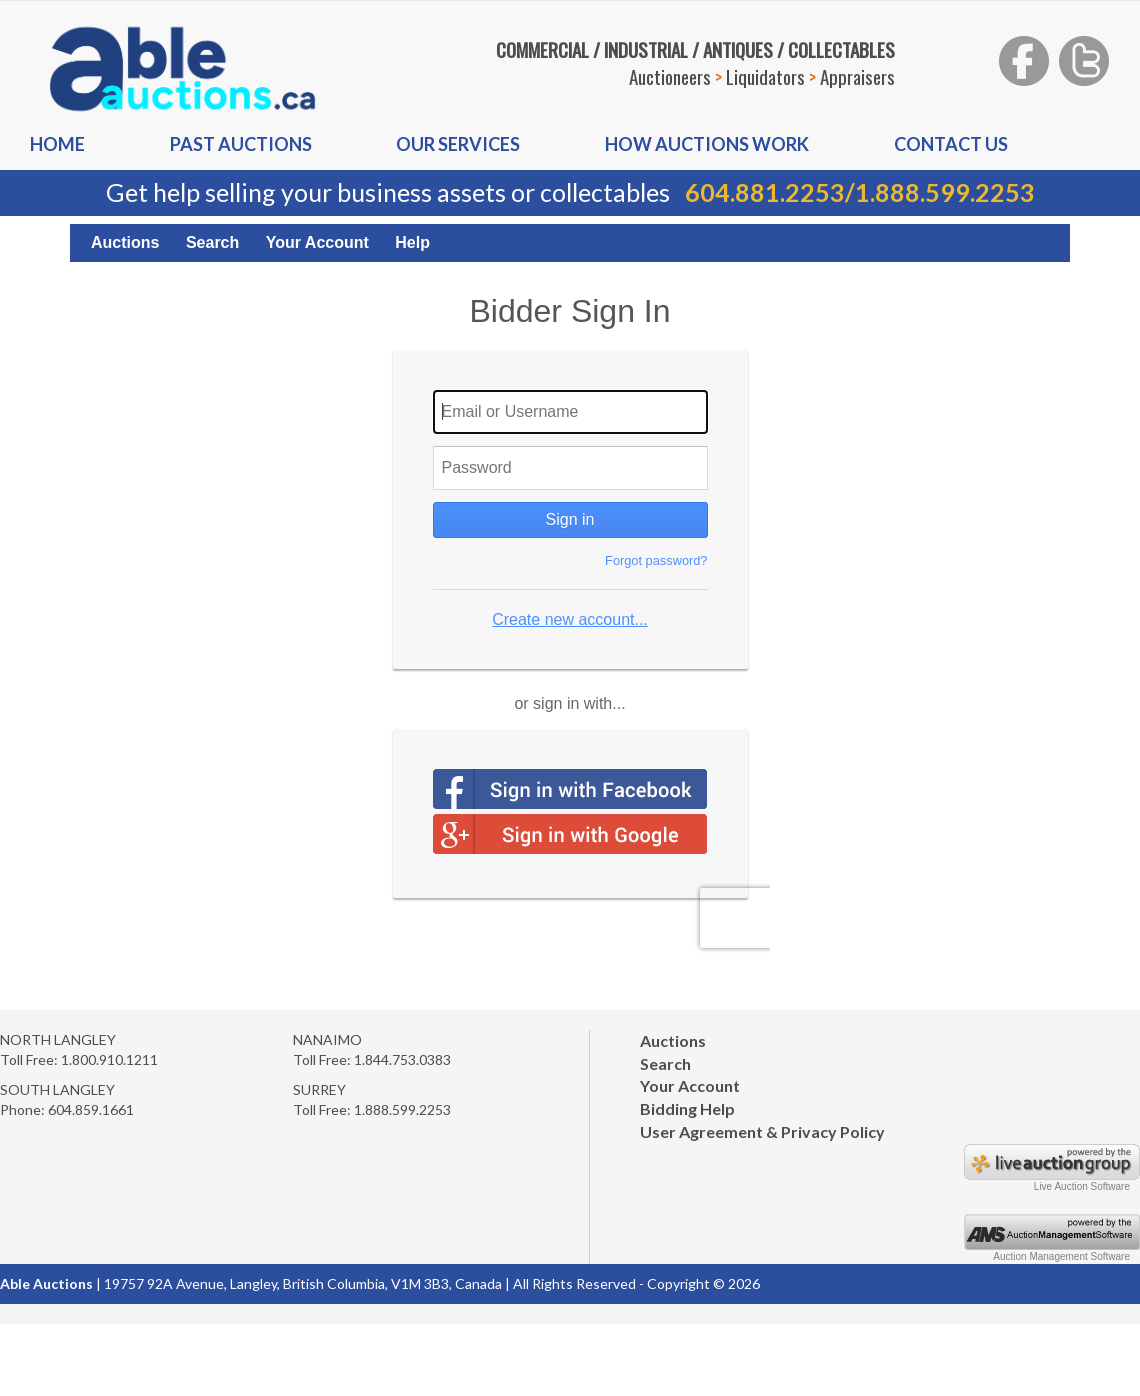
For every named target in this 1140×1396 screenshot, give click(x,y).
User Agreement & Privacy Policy (762, 1131)
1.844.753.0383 (402, 1059)
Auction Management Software (1061, 1256)
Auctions (125, 242)
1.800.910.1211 (109, 1059)
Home (57, 144)
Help (412, 242)
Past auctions (241, 144)
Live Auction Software (1082, 1186)
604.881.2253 (765, 192)
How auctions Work (707, 144)
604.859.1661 (91, 1109)
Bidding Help (687, 1108)
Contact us (951, 144)
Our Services (458, 144)
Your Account (317, 242)
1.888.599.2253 (945, 192)
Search (212, 242)
